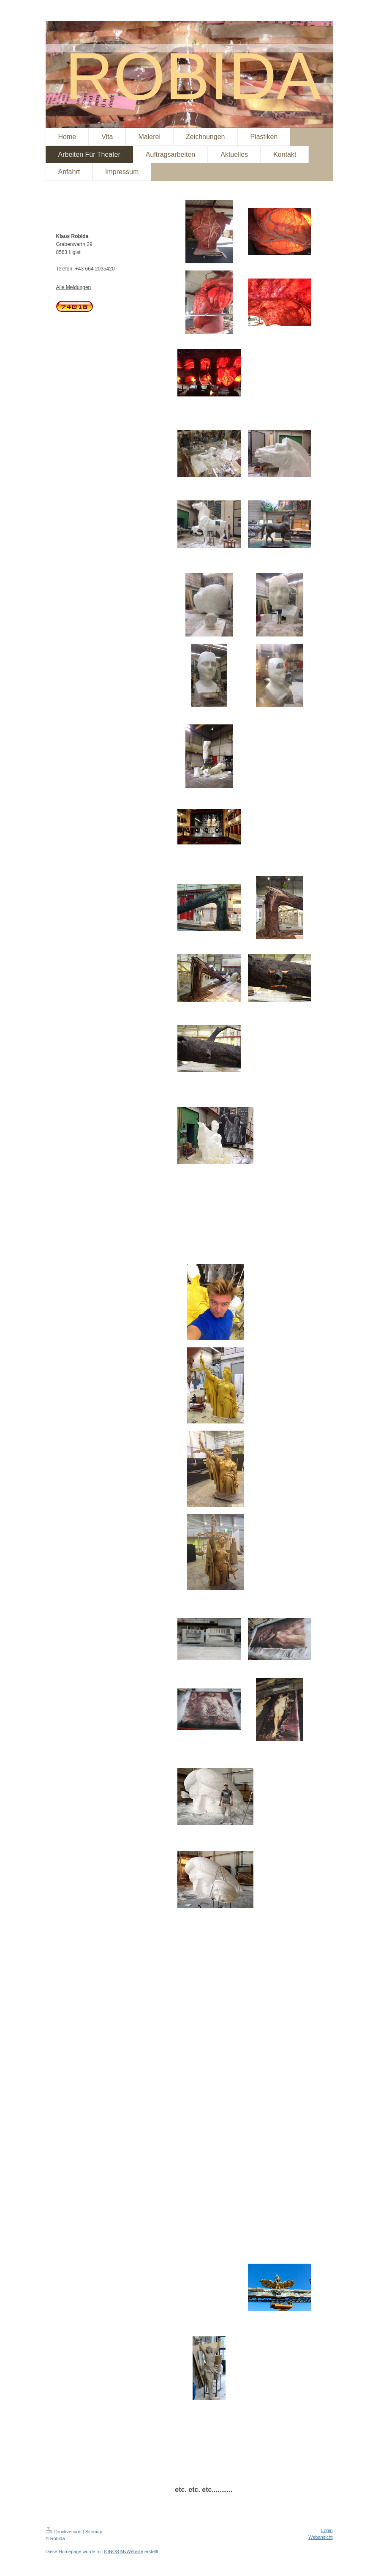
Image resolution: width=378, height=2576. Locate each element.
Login (327, 2530)
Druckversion (64, 2531)
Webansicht (320, 2537)
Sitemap (93, 2531)
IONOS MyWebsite (123, 2551)
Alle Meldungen (73, 287)
